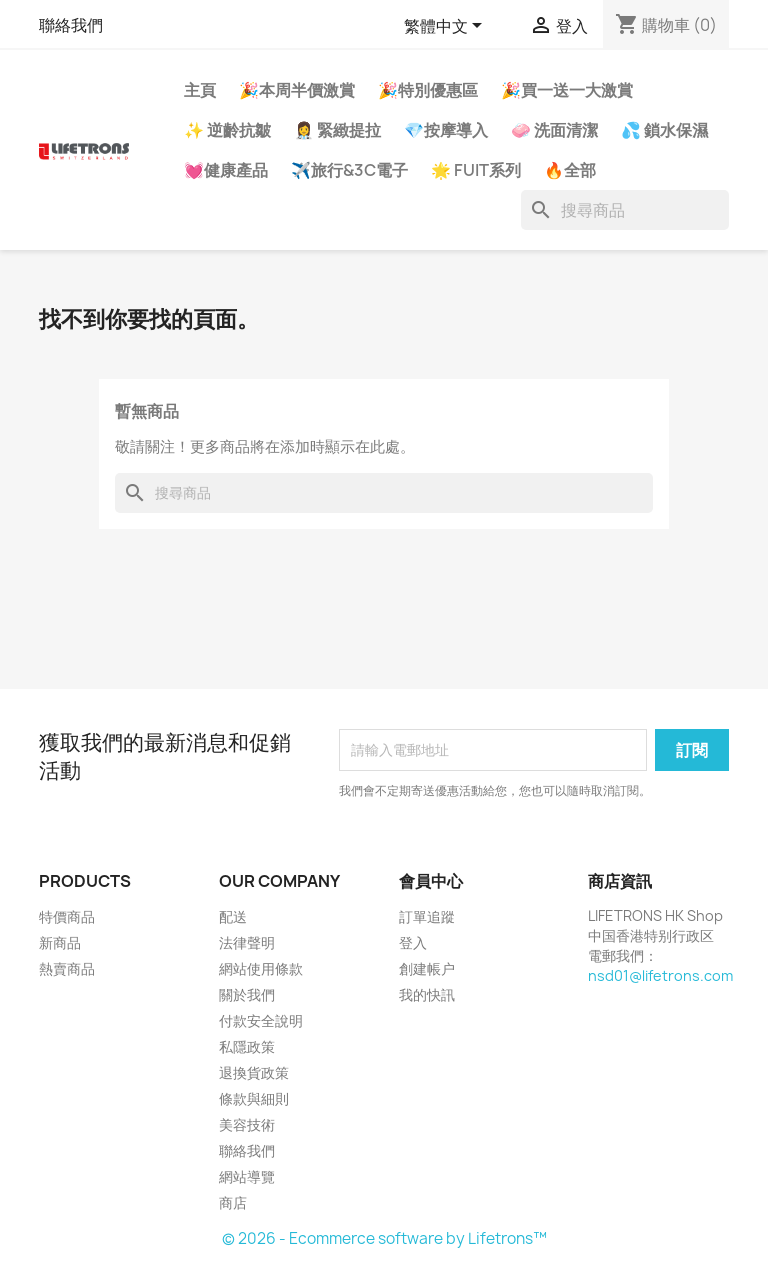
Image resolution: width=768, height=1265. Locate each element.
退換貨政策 (254, 1072)
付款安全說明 (261, 1020)
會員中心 (431, 881)
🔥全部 (570, 170)
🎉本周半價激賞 (297, 90)
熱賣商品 (67, 968)
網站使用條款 (261, 968)
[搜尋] (625, 210)
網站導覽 (247, 1176)
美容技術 (247, 1124)
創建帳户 (427, 968)
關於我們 (247, 994)
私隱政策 (247, 1046)
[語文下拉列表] (446, 27)
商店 (233, 1202)
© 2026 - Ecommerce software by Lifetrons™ (384, 1238)
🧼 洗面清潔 (554, 130)
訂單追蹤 (427, 916)
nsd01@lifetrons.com (660, 975)
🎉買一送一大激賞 (567, 90)
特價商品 (67, 916)
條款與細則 (254, 1098)
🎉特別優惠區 (428, 90)
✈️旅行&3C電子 (349, 170)
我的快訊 (427, 994)
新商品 (60, 942)
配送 (233, 916)
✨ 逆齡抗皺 (227, 130)
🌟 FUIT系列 (476, 170)
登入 (413, 942)
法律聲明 (247, 942)
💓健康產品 (226, 170)
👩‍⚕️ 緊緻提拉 (337, 130)
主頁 (200, 90)
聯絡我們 (71, 25)
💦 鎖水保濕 (664, 130)
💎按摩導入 (446, 130)
